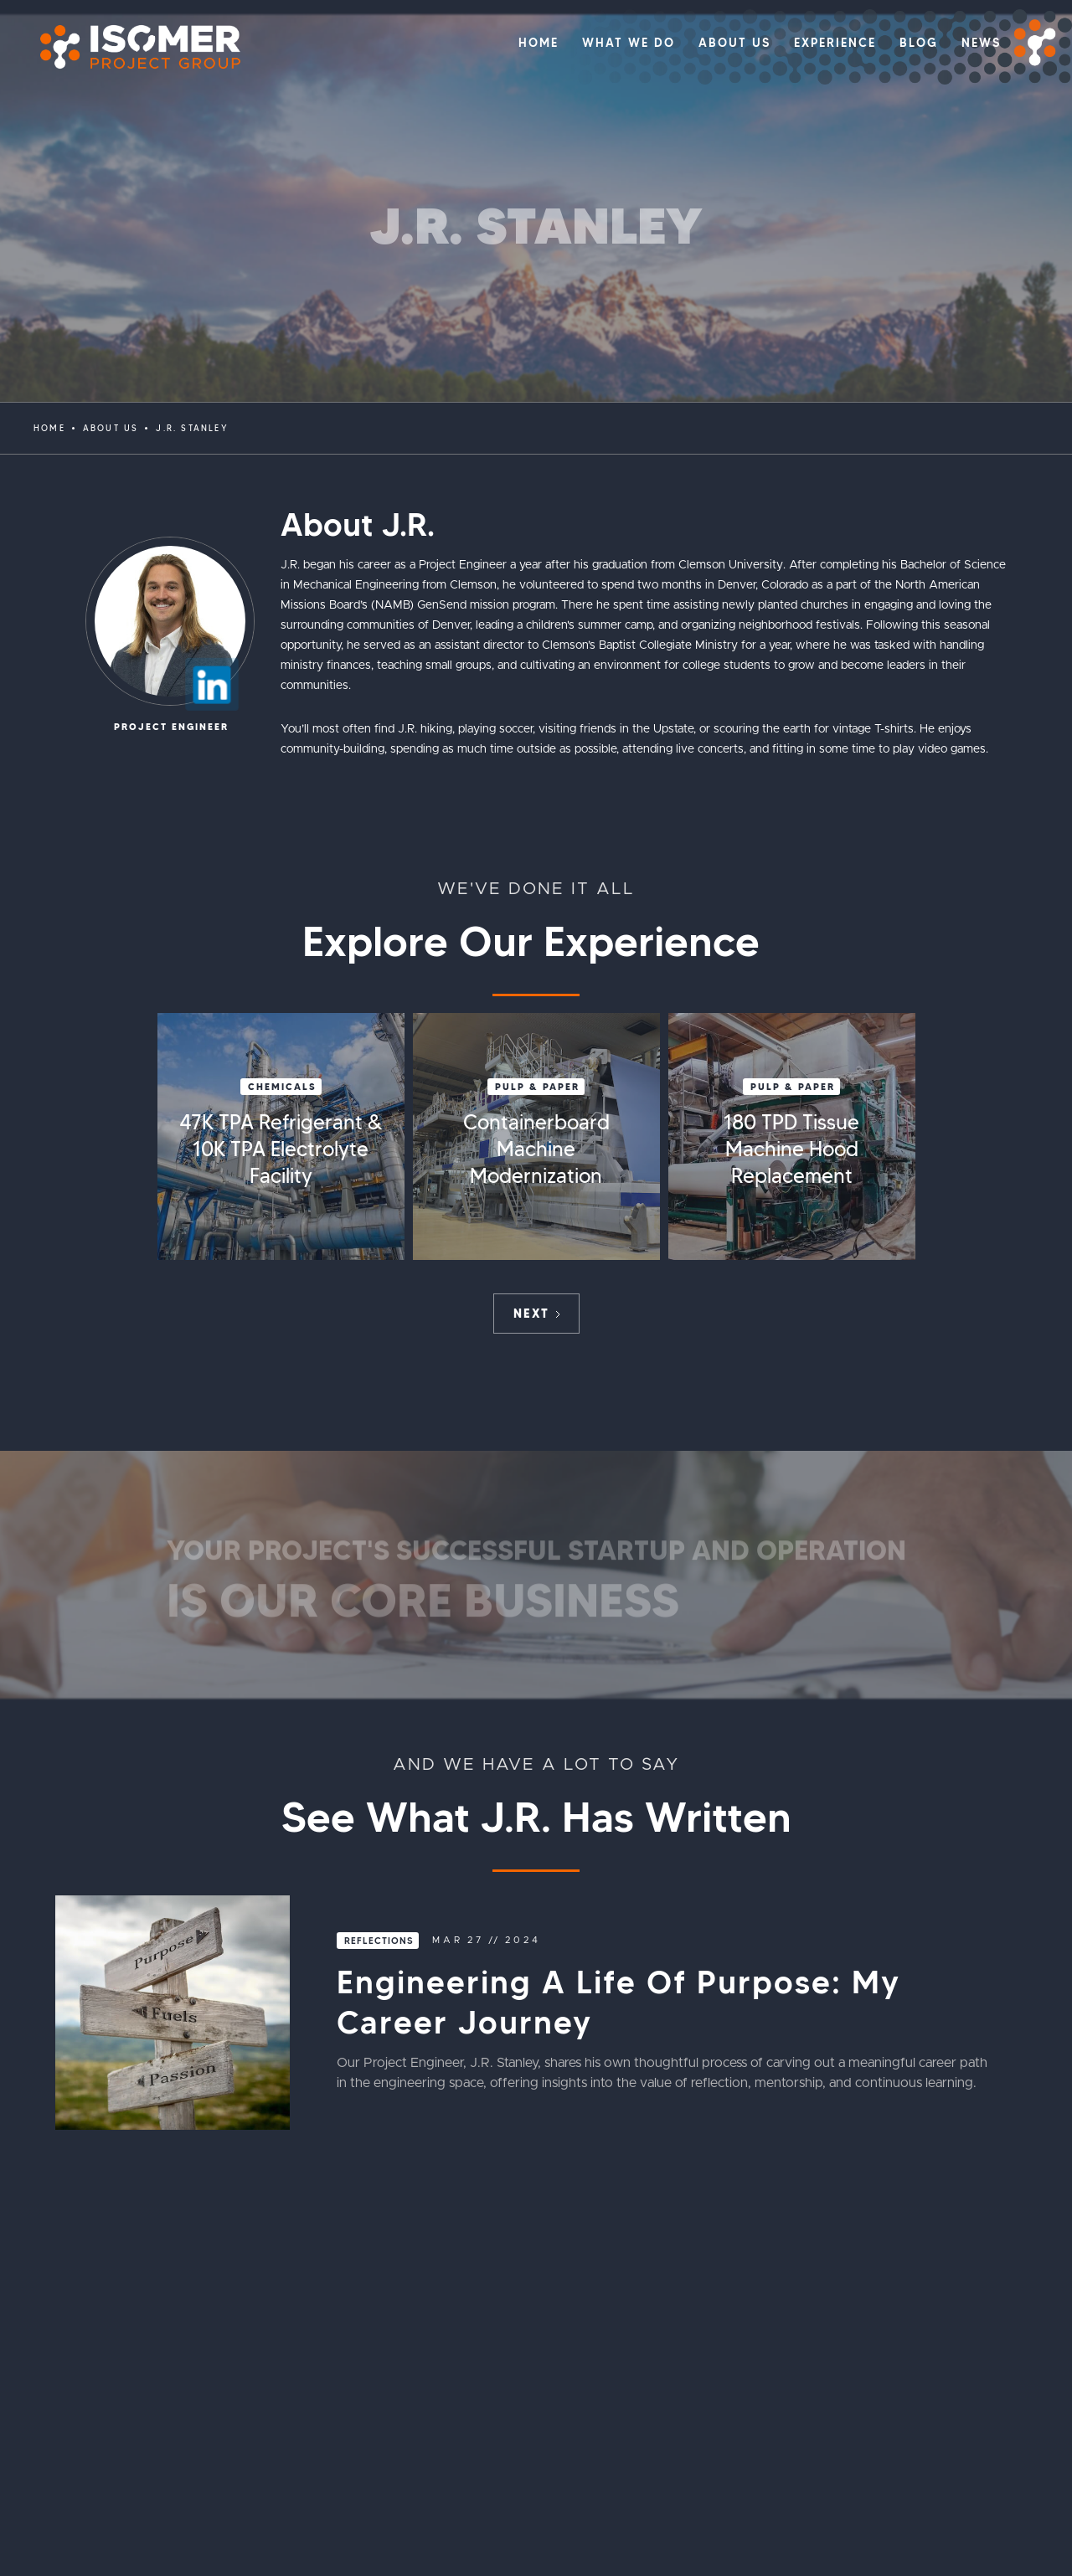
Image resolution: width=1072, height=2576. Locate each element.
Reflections (379, 1940)
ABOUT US (111, 428)
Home (49, 428)
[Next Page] (536, 1313)
